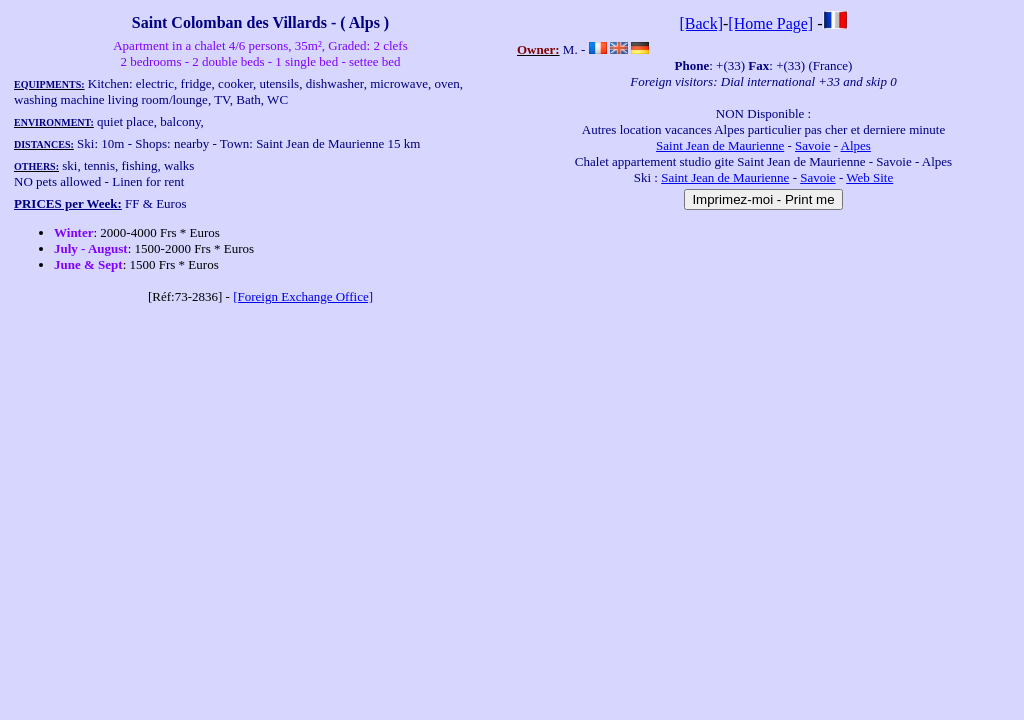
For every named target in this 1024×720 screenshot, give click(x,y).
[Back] (701, 23)
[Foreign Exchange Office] (303, 296)
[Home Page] (770, 23)
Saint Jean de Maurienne (720, 145)
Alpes (856, 145)
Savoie (812, 145)
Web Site (869, 177)
